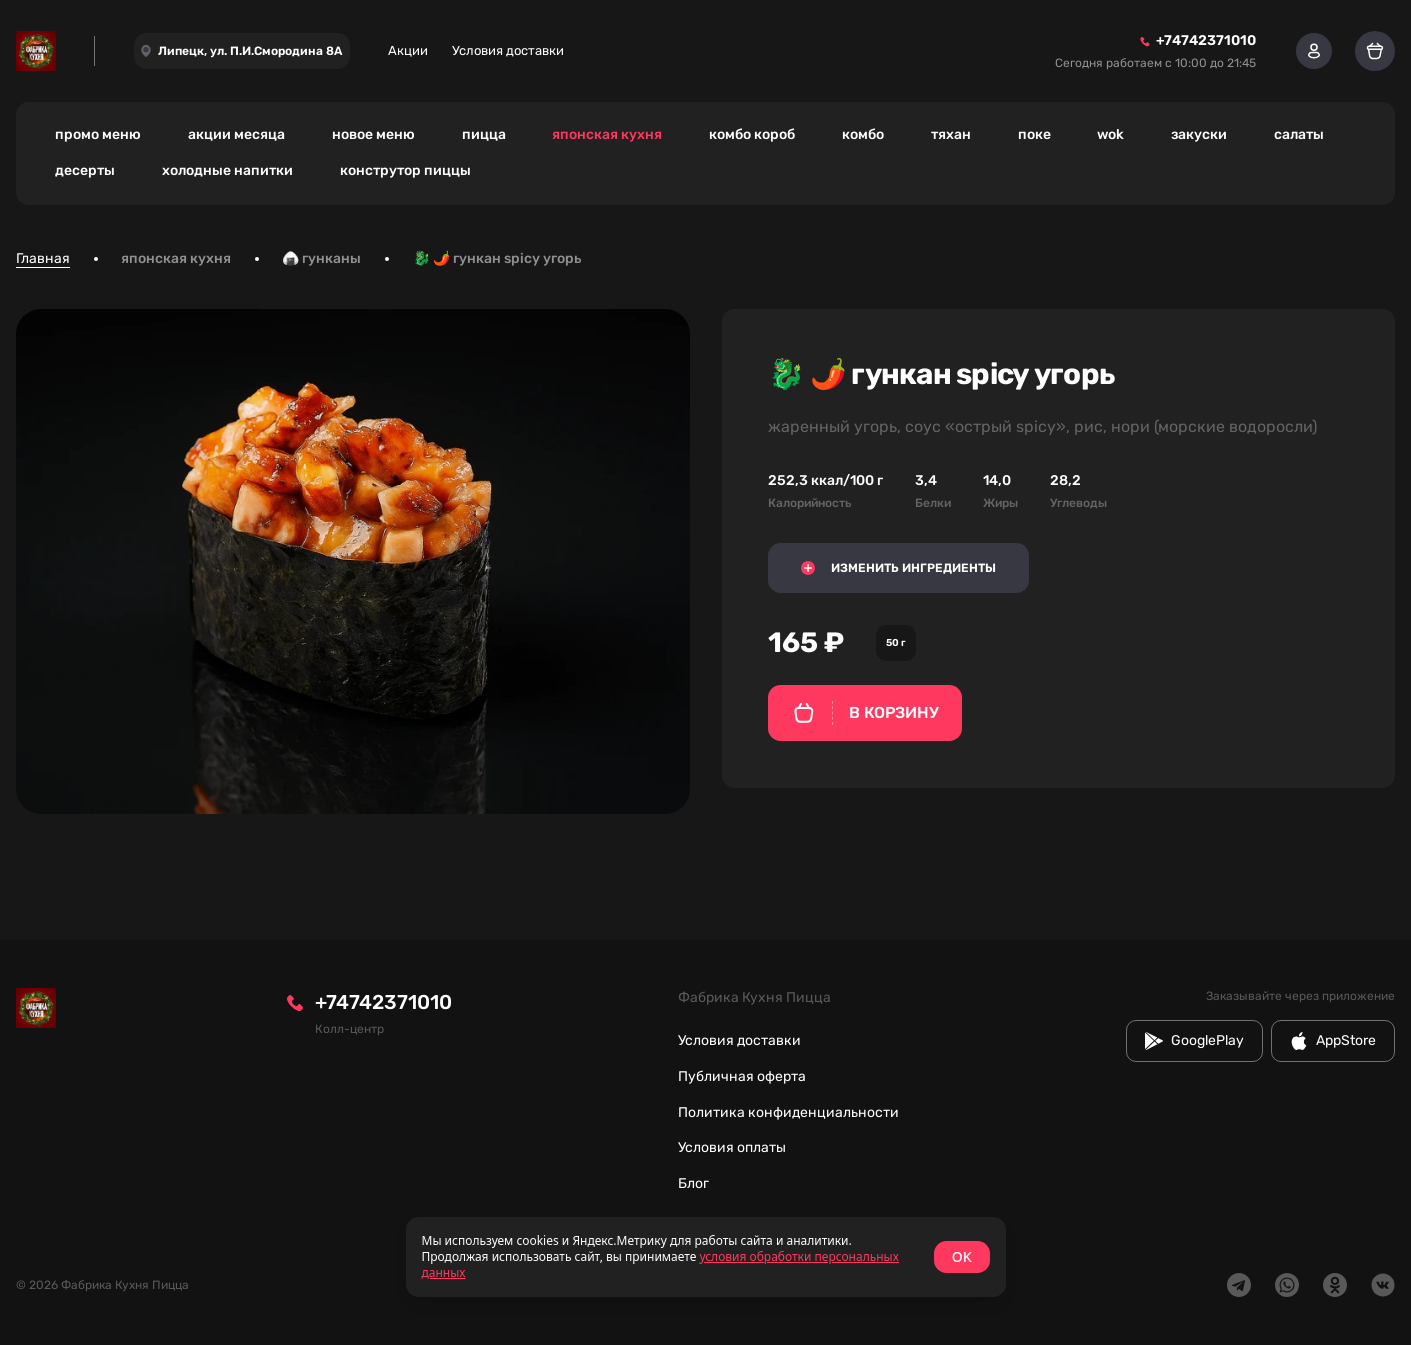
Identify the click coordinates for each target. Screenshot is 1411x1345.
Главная (43, 258)
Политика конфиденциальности (788, 1112)
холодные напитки (227, 170)
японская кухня (607, 134)
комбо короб (752, 134)
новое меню (373, 134)
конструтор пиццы (405, 170)
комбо (863, 134)
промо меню (98, 134)
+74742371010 (383, 1002)
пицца (484, 134)
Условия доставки (508, 50)
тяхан (951, 134)
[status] (706, 1257)
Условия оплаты (732, 1147)
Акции (408, 50)
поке (1034, 134)
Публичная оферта (742, 1076)
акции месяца (236, 134)
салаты (1299, 134)
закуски (1199, 134)
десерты (85, 170)
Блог (693, 1183)
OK (962, 1256)
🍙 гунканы (321, 258)
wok (1110, 134)
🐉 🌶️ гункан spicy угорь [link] (497, 258)
